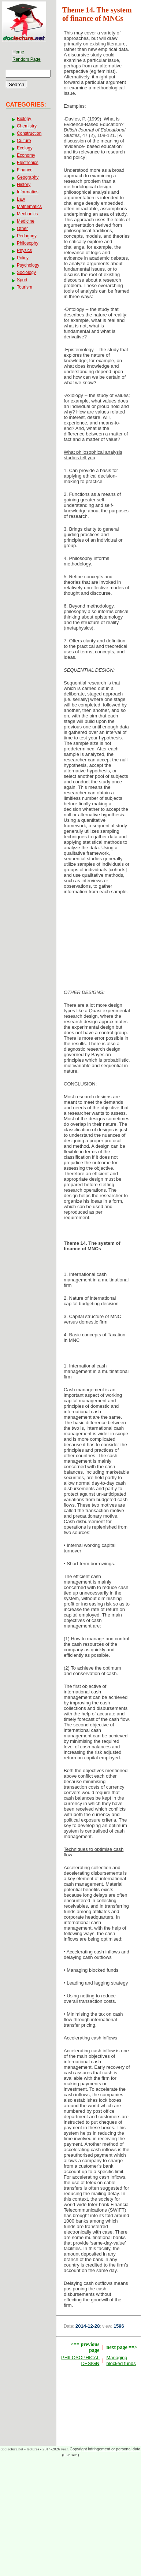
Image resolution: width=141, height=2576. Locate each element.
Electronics (27, 162)
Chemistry (27, 126)
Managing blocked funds (121, 2360)
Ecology (25, 148)
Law (21, 199)
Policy (23, 257)
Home (18, 52)
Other (22, 228)
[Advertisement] (99, 944)
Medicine (25, 221)
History (23, 184)
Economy (26, 155)
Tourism (24, 287)
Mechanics (27, 213)
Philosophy (27, 243)
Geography (27, 177)
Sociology (26, 272)
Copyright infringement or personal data (105, 2449)
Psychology (28, 265)
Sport (22, 279)
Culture (24, 140)
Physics (24, 250)
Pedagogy (27, 235)
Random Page (26, 59)
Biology (24, 118)
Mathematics (29, 206)
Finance (25, 169)
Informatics (27, 191)
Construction (29, 133)
